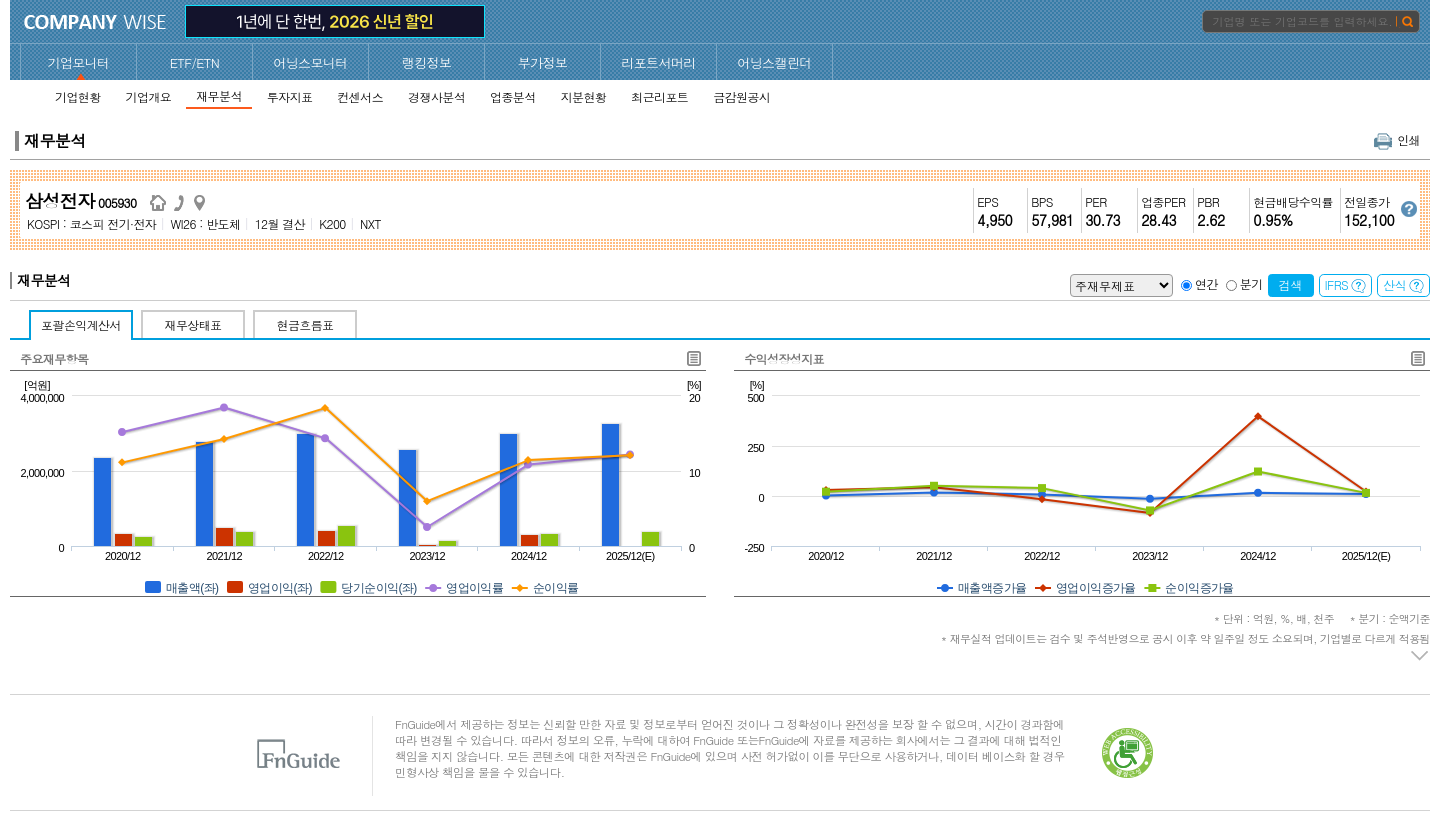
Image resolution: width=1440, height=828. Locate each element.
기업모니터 (79, 62)
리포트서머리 (658, 62)
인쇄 (1397, 139)
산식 (1403, 285)
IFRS (1346, 285)
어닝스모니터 (310, 62)
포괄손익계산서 (81, 324)
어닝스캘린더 (774, 62)
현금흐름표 (305, 324)
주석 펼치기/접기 (1420, 656)
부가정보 (543, 62)
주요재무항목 (54, 358)
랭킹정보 (427, 62)
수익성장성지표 (784, 358)
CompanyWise (95, 22)
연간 (1206, 283)
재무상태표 (193, 324)
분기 (1251, 283)
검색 (1291, 284)
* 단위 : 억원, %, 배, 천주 (1322, 618)
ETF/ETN (195, 62)
